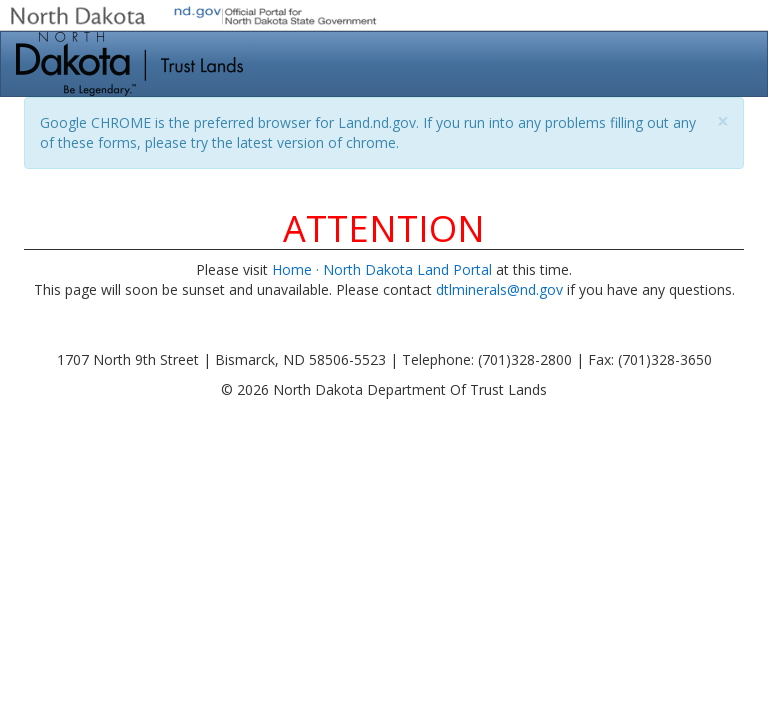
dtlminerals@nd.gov (499, 289)
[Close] (723, 121)
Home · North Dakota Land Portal (382, 269)
